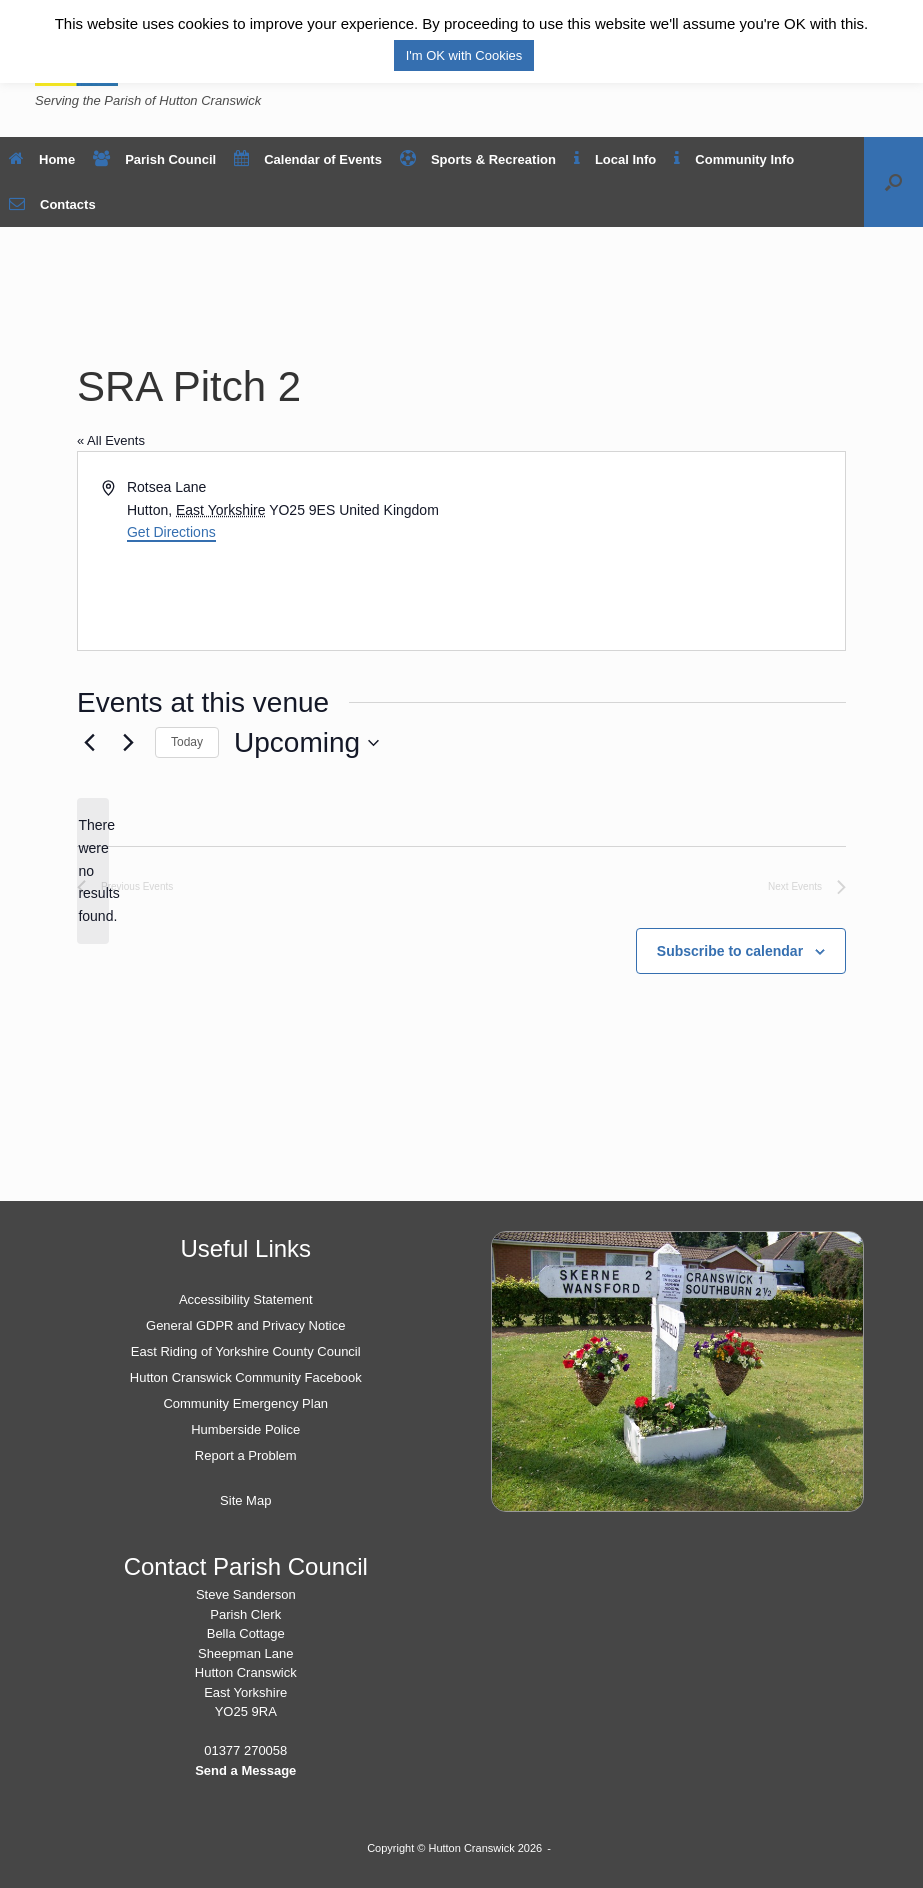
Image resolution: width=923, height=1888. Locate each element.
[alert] (93, 870)
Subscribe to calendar (730, 951)
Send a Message (245, 1770)
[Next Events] (128, 743)
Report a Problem (246, 1455)
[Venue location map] (652, 551)
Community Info (734, 159)
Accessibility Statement (246, 1299)
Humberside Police (245, 1429)
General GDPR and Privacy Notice (245, 1325)
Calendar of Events (308, 159)
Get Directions (171, 532)
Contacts (52, 204)
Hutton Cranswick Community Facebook (246, 1377)
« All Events (111, 440)
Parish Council (154, 159)
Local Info (615, 159)
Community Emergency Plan (245, 1403)
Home (42, 159)
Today (187, 742)
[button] (893, 182)
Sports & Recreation (478, 159)
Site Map (245, 1500)
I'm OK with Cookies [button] (464, 55)
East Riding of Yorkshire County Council (246, 1351)
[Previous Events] (89, 743)
